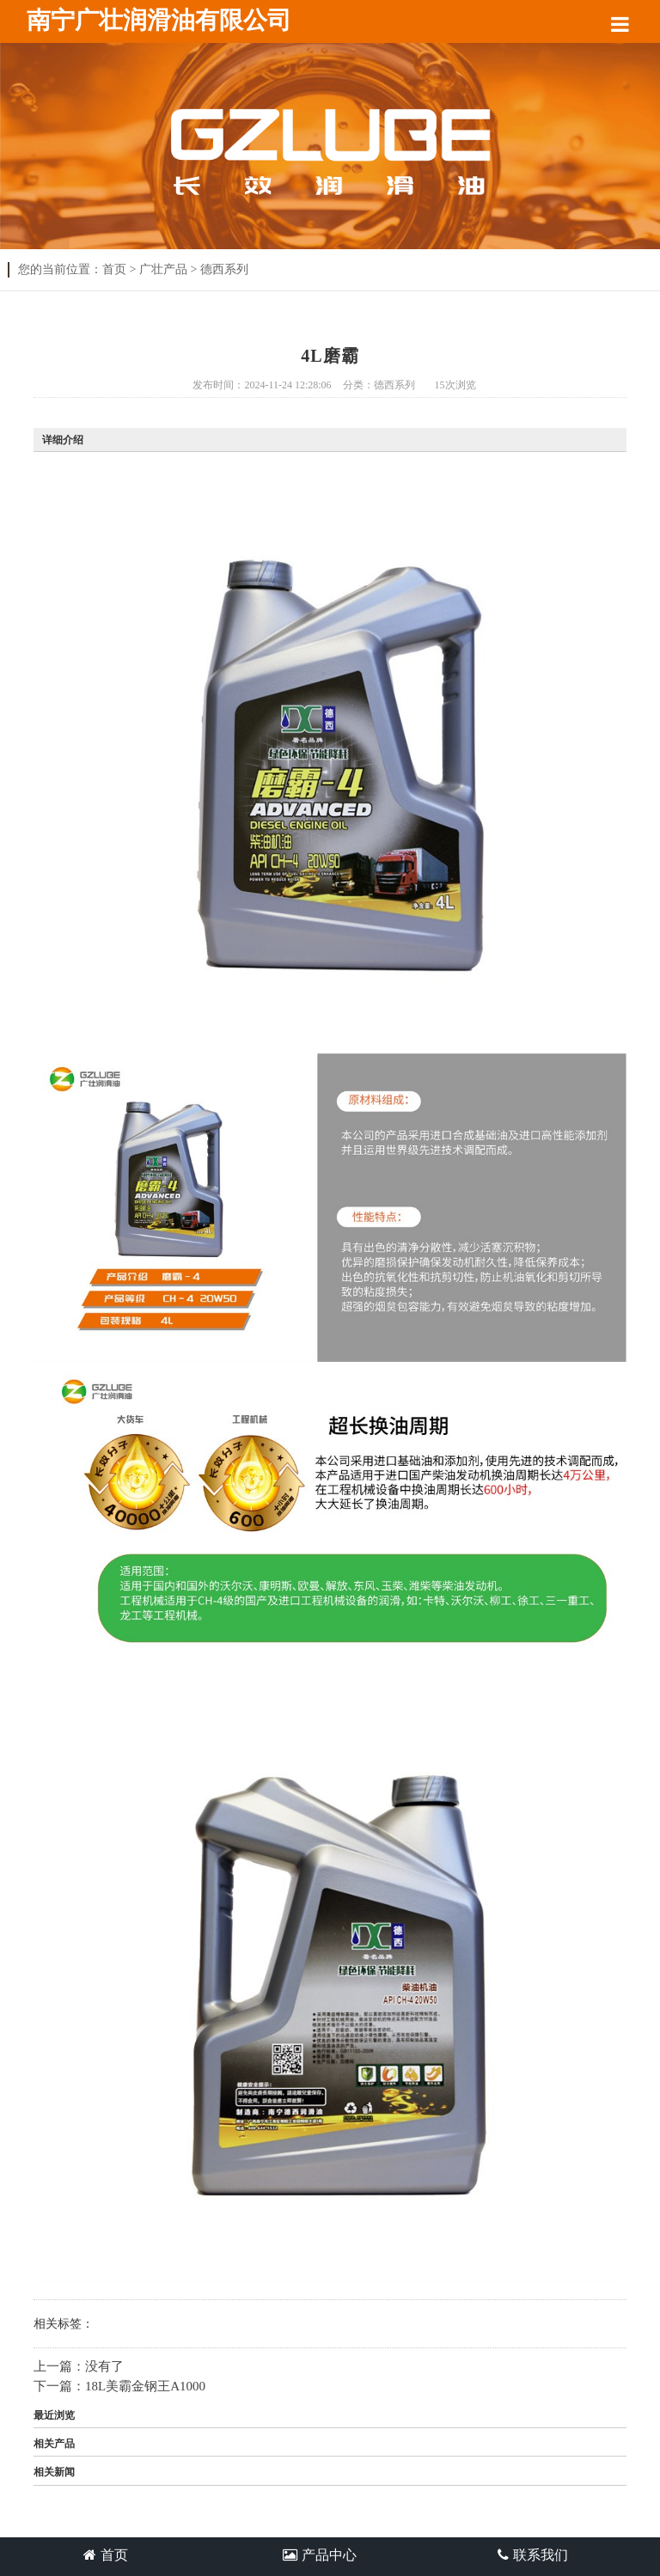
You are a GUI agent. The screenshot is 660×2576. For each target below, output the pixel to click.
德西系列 (224, 269)
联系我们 (533, 2555)
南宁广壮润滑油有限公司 (159, 20)
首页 (114, 269)
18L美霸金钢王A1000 (145, 2386)
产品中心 (320, 2555)
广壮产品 (163, 269)
